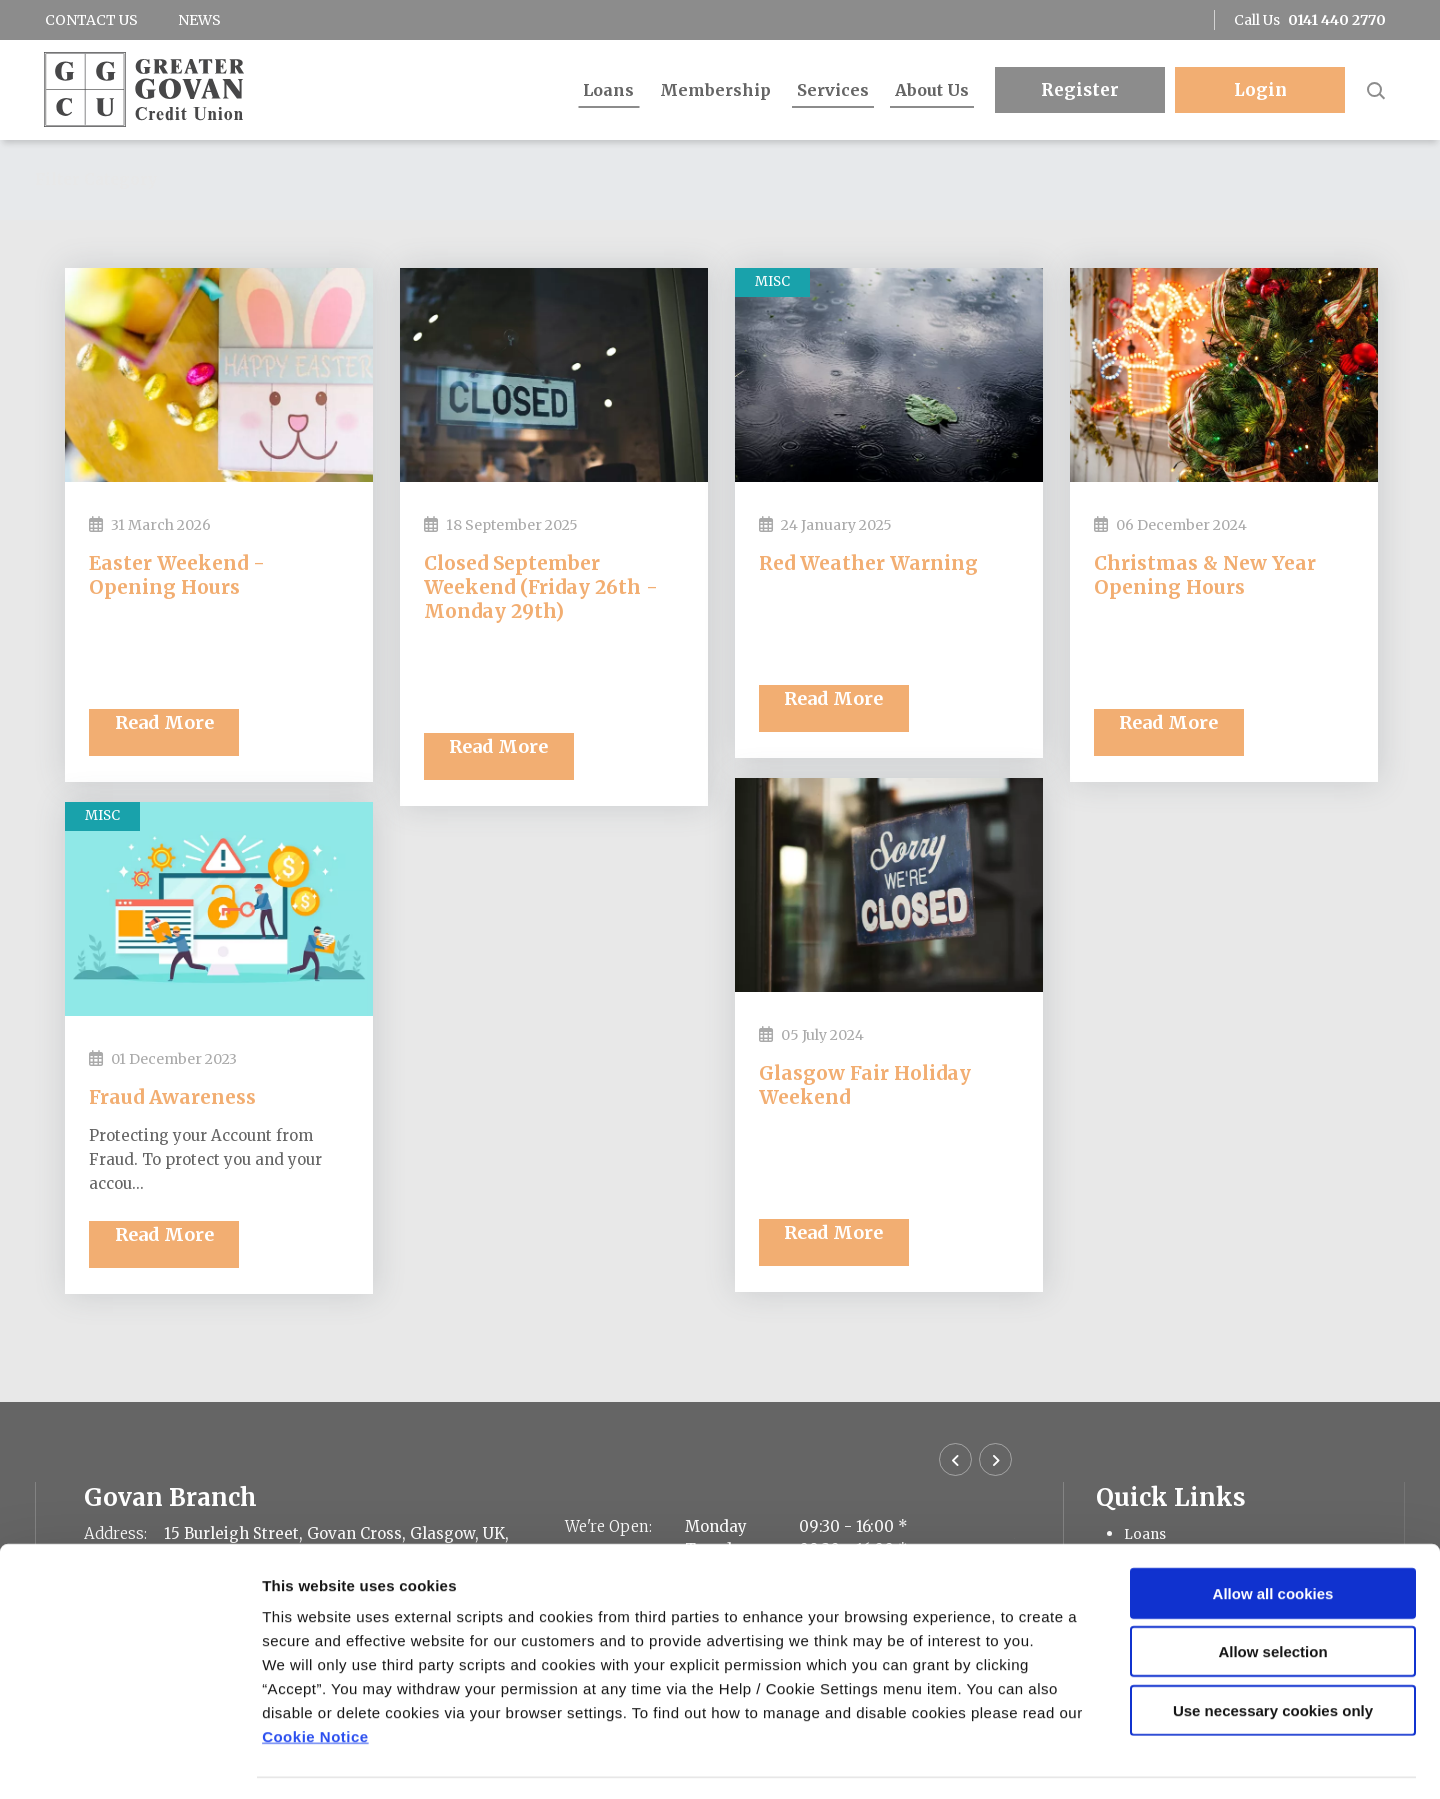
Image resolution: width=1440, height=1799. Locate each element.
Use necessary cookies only (1273, 1652)
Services (833, 90)
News (199, 20)
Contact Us (91, 20)
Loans (608, 90)
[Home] (140, 90)
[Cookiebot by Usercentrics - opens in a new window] (129, 1760)
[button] (1375, 90)
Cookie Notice (315, 1678)
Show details (1049, 1759)
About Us (932, 90)
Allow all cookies (1273, 1535)
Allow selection (1272, 1594)
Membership (715, 90)
